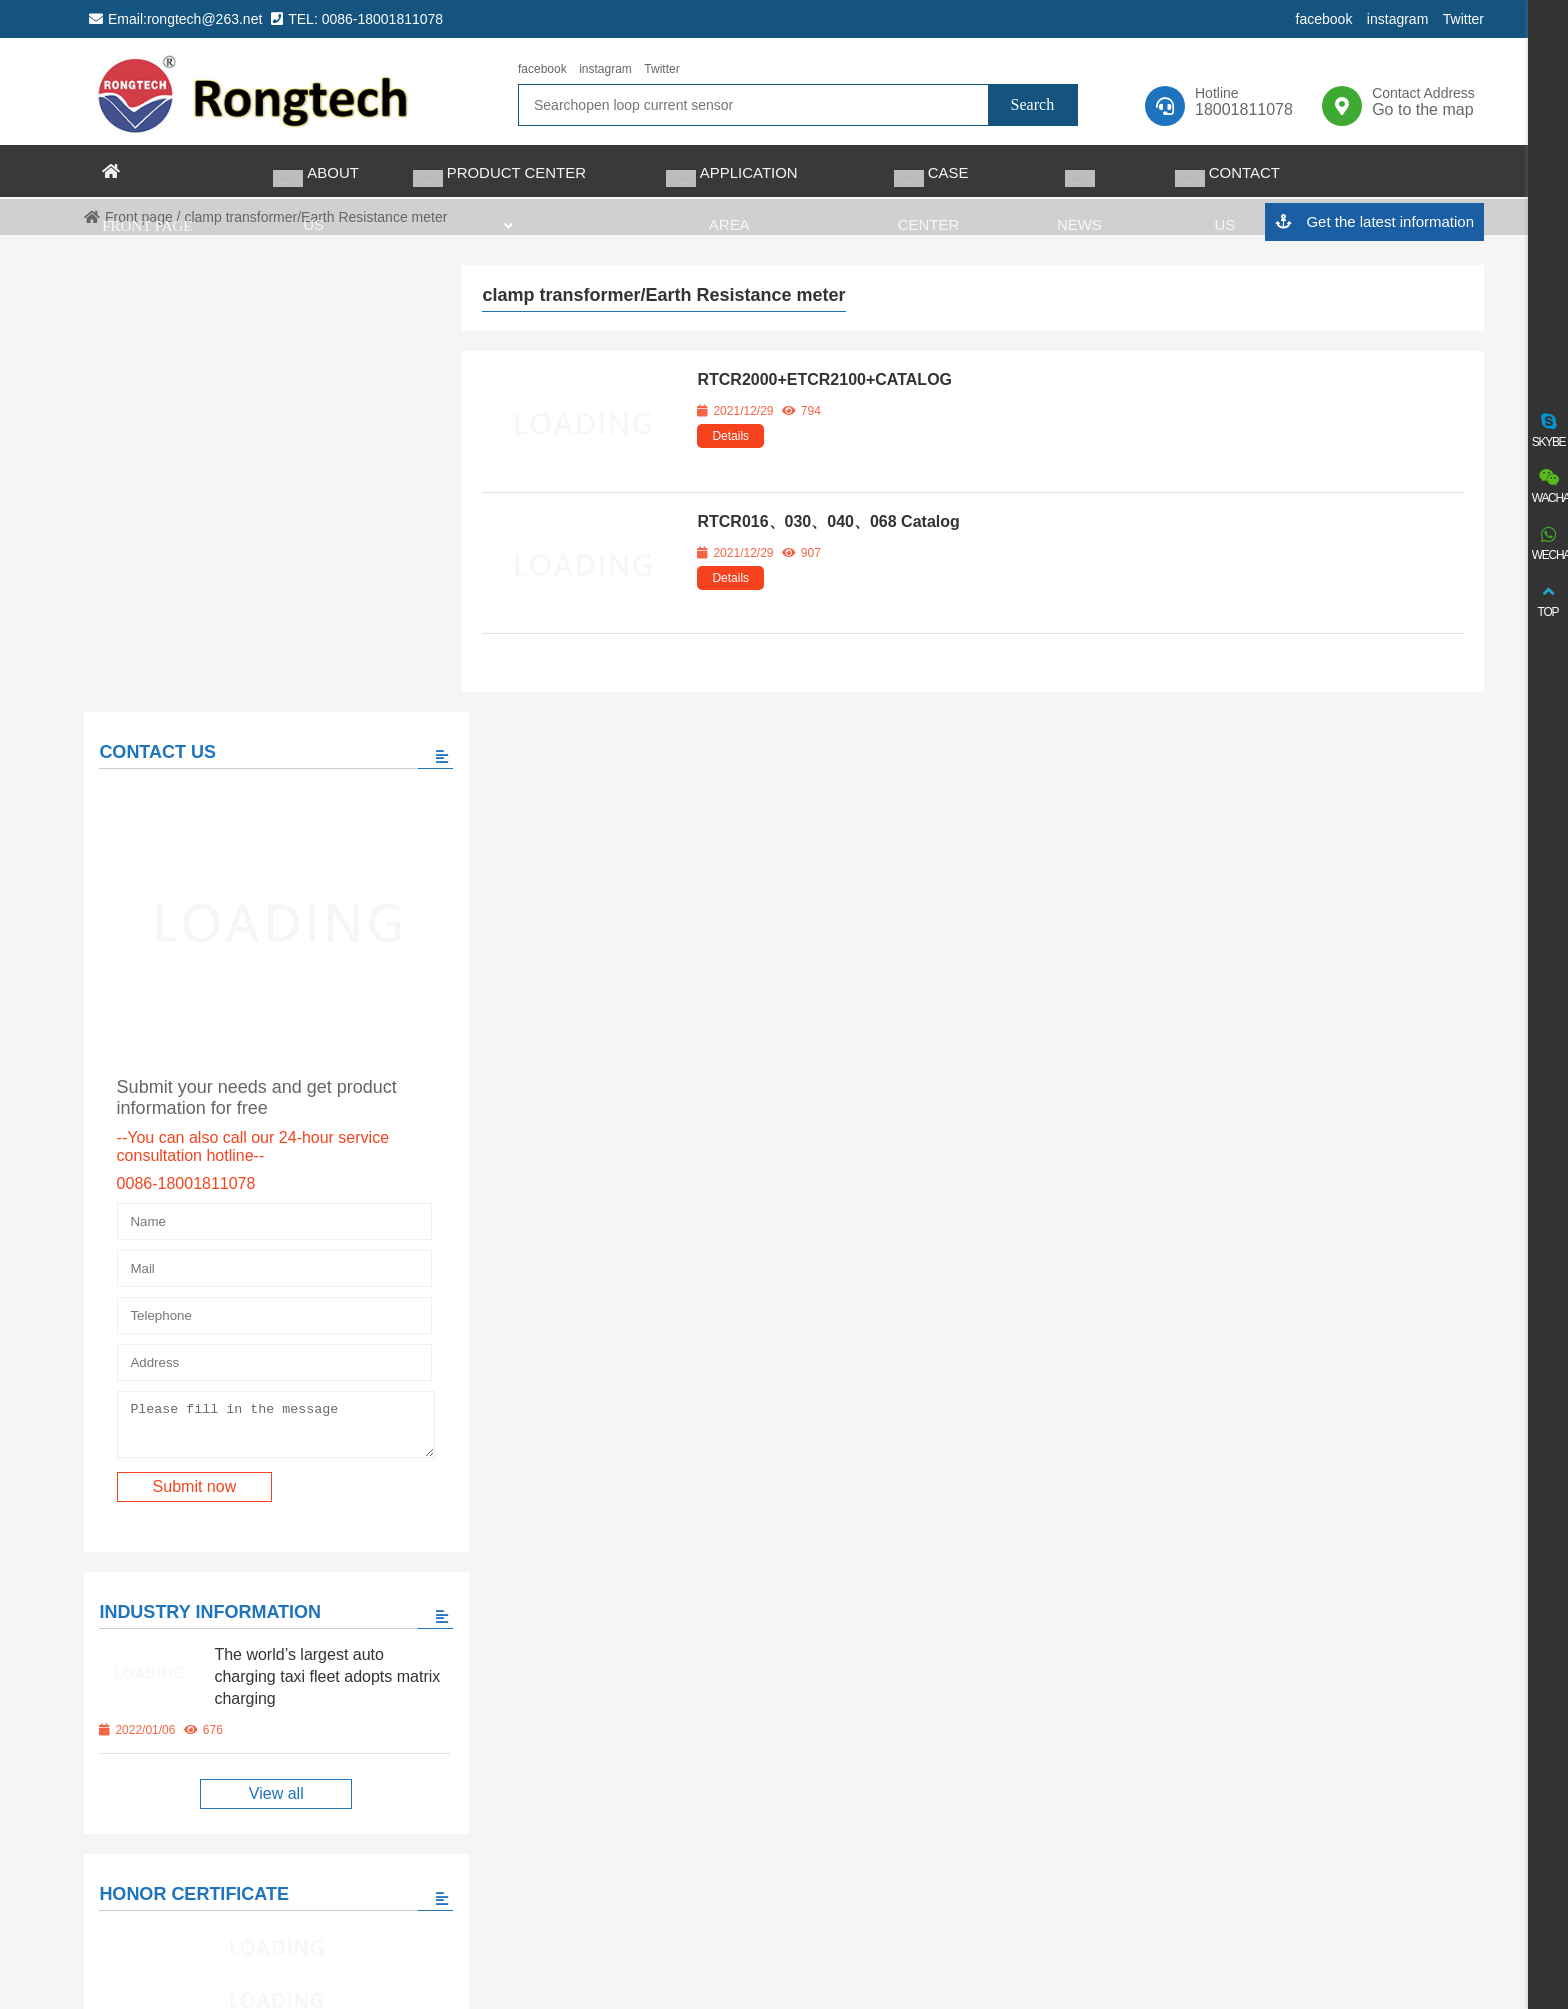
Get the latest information (1374, 222)
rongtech (254, 92)
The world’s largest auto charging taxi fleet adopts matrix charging (302, 1214)
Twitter (1463, 19)
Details (730, 436)
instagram (1397, 19)
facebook (1324, 19)
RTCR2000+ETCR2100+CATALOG (824, 379)
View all (259, 1331)
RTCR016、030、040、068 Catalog (828, 521)
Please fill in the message (259, 958)
